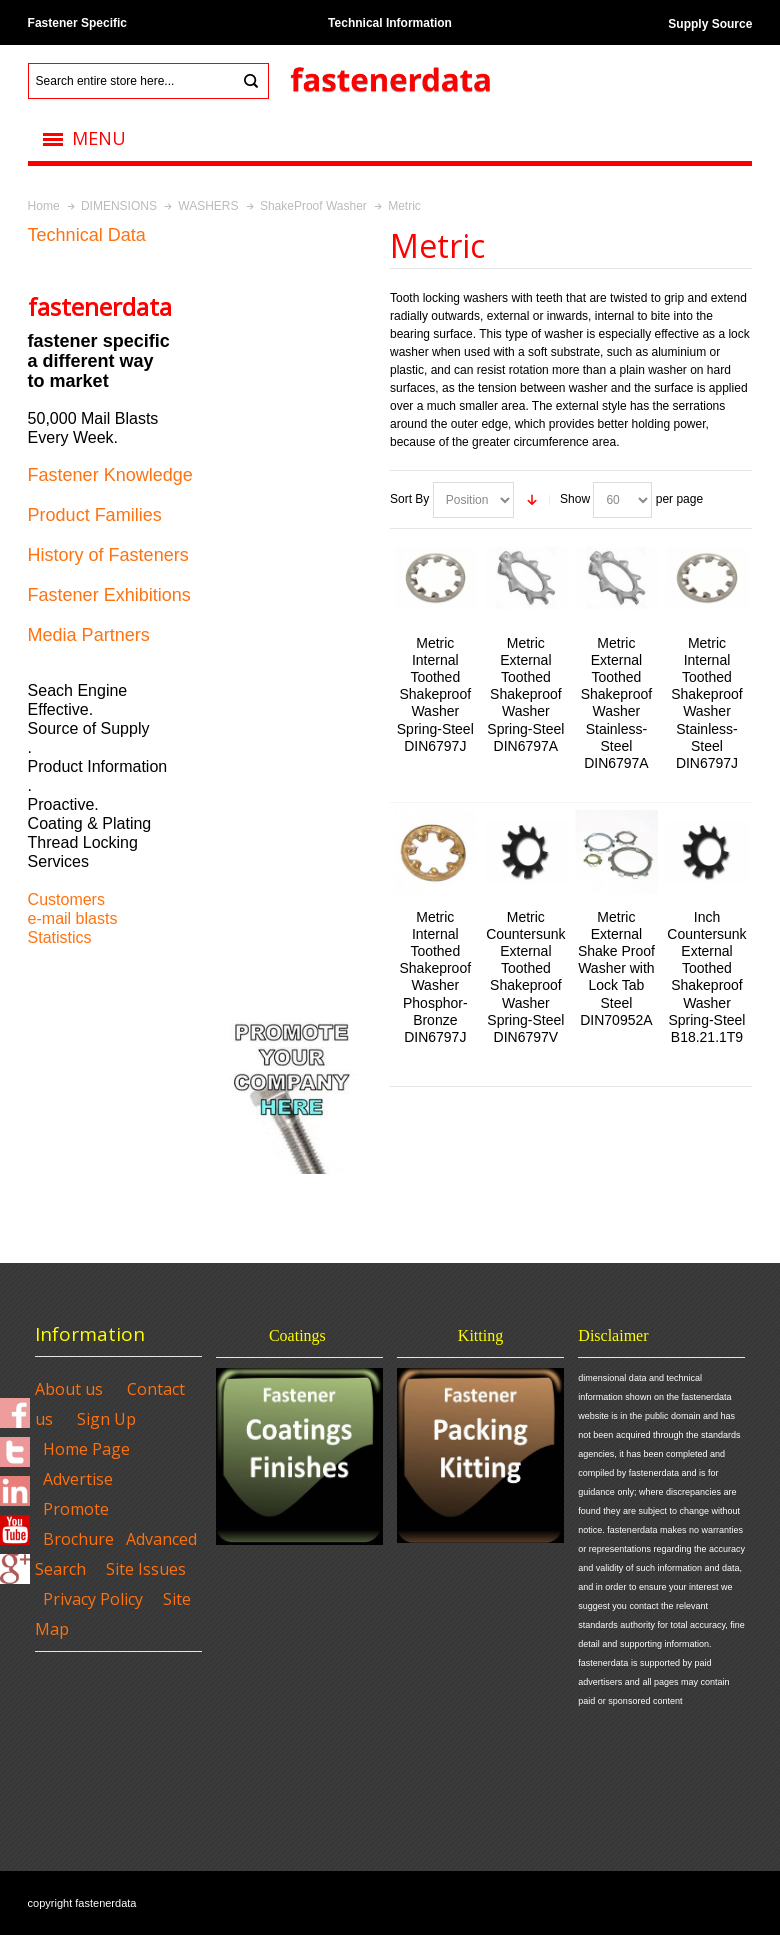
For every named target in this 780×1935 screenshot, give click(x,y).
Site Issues (146, 1569)
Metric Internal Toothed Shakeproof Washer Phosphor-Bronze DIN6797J (436, 977)
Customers (66, 899)
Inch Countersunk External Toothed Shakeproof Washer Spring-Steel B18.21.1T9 (706, 977)
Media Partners (89, 635)
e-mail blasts (73, 918)
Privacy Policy (93, 1599)
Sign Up (106, 1419)
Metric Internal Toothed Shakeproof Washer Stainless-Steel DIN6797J (707, 703)
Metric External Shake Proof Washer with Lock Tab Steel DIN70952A (616, 968)
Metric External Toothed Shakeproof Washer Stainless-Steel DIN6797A (617, 703)
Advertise (78, 1479)
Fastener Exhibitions (109, 595)
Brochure (78, 1539)
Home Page (86, 1449)
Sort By (409, 499)
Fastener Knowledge (110, 475)
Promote (76, 1509)
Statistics (60, 937)
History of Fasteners (108, 555)
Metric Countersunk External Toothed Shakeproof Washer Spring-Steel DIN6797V (525, 977)
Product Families (95, 515)
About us (69, 1389)
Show (575, 499)
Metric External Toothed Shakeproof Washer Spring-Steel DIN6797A (525, 694)
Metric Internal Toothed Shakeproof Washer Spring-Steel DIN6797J (435, 694)
